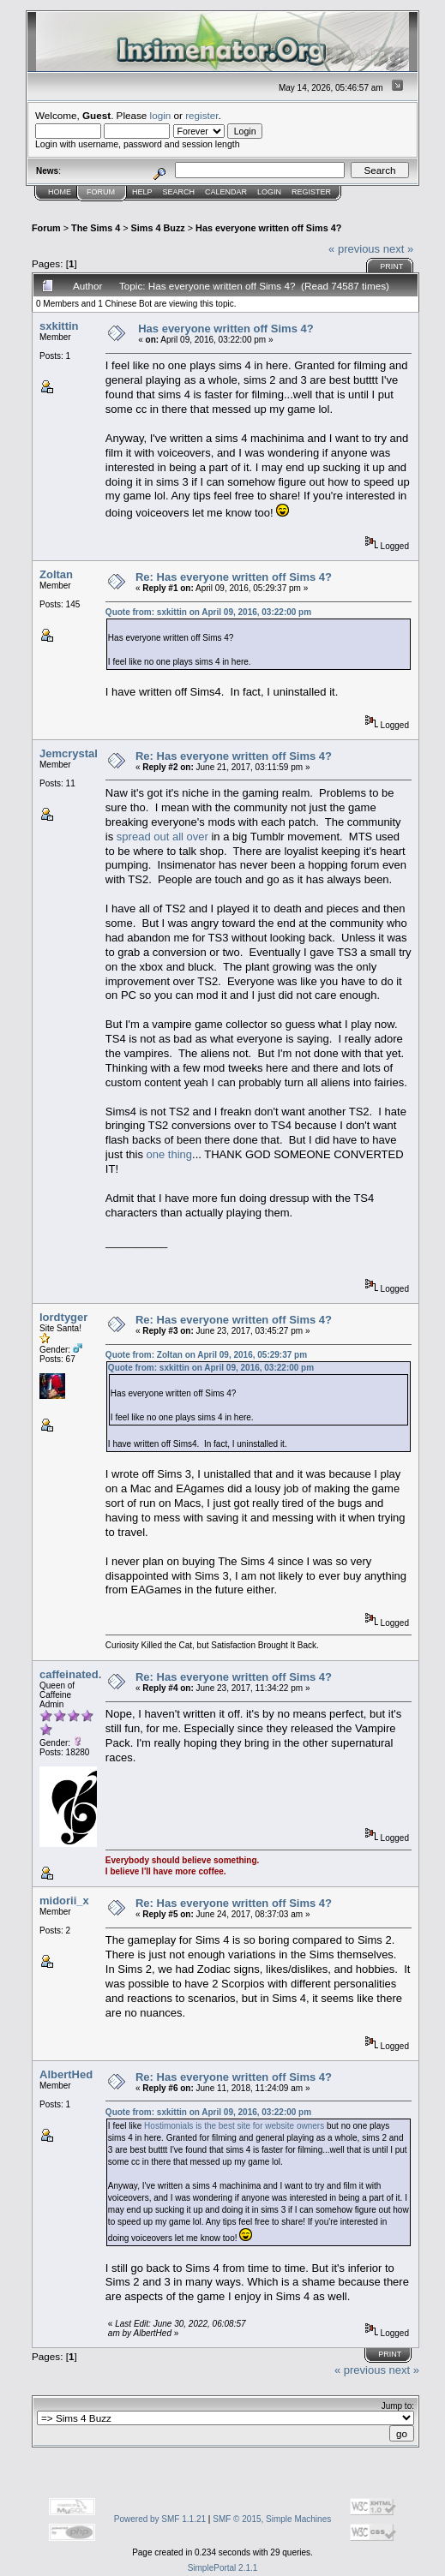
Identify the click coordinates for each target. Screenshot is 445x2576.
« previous (354, 248)
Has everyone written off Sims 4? (268, 228)
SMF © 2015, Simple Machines (272, 2519)
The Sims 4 (95, 228)
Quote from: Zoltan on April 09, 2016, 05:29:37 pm (206, 1355)
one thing (170, 1154)
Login (269, 192)
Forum (101, 192)
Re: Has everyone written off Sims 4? (233, 577)
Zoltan (56, 574)
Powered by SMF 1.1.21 (160, 2519)
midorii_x (64, 1900)
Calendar (226, 192)
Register (311, 192)
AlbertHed (66, 2074)
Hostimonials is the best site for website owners (234, 2126)
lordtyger (63, 1317)
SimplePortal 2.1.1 (223, 2568)
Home (59, 192)
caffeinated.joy (78, 1674)
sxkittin (59, 326)
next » (398, 248)
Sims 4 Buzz (158, 228)
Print (391, 266)
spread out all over (162, 836)
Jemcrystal (68, 753)
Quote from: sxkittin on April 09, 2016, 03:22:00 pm (208, 612)
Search (179, 192)
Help (142, 192)
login (160, 115)
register (201, 115)
